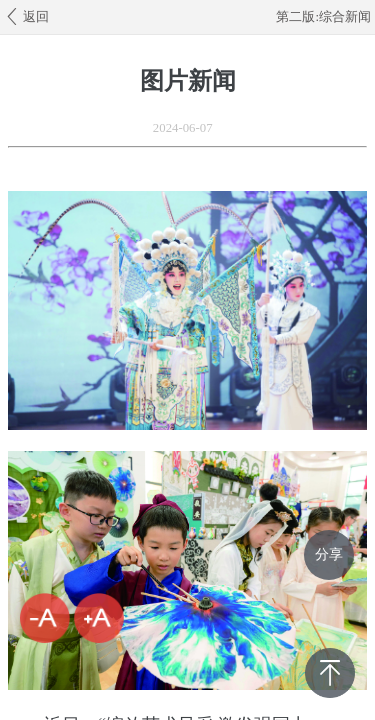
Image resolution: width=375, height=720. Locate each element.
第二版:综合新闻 (323, 17)
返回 (26, 16)
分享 (329, 554)
